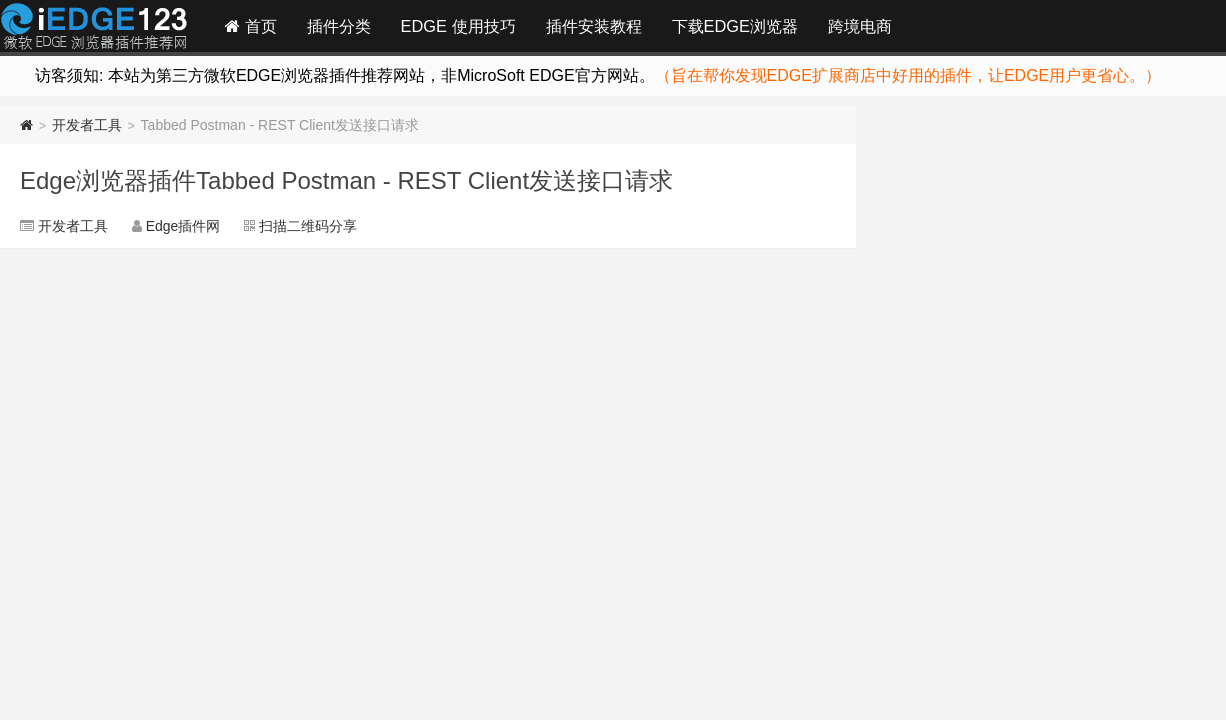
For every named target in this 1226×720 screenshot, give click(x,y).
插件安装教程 (594, 26)
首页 (251, 26)
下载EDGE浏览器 (735, 26)
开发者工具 (87, 125)
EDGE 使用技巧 (458, 26)
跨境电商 (860, 26)
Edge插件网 (94, 29)
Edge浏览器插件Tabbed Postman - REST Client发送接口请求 (346, 180)
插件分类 (339, 26)
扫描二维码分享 (308, 226)
